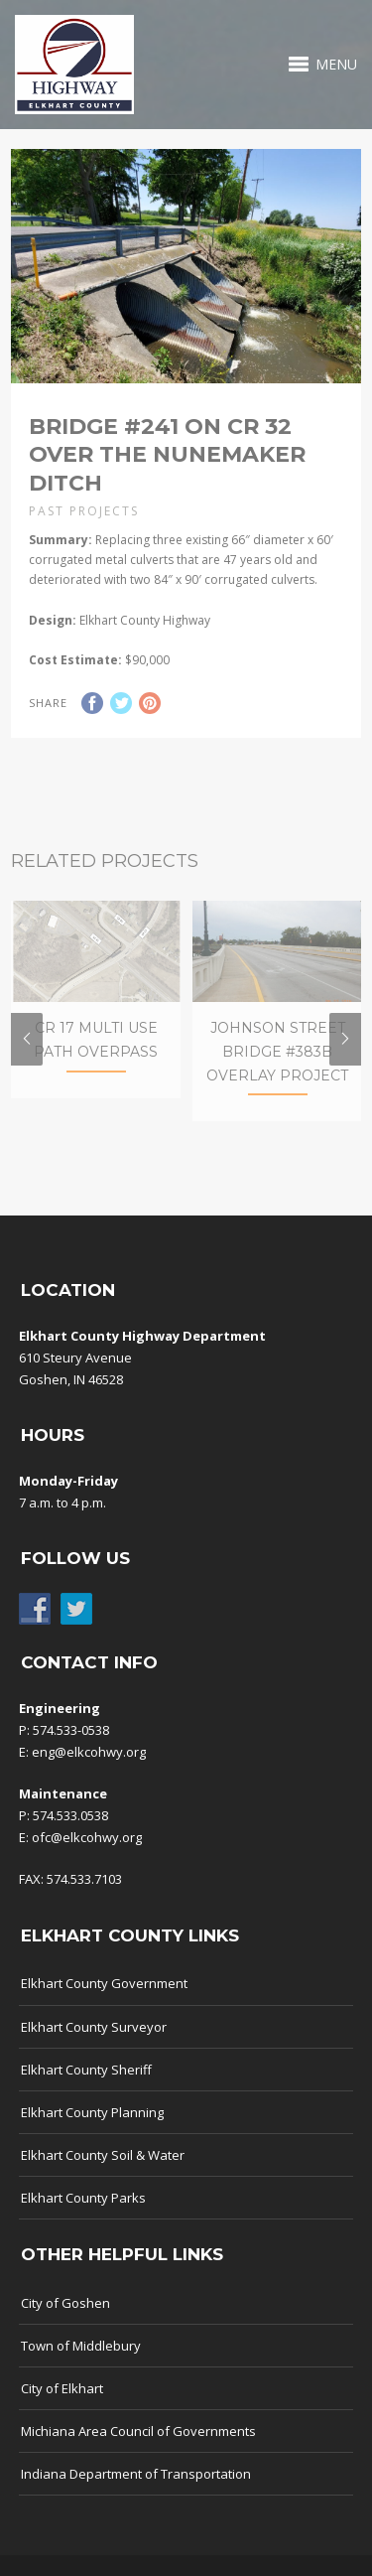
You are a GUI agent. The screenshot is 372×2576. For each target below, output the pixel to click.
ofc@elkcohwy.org (87, 1853)
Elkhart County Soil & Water (103, 2171)
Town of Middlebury (81, 2361)
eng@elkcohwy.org (89, 1768)
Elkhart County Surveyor (94, 2043)
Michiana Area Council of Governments (138, 2447)
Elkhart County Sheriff (86, 2085)
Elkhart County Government (104, 2000)
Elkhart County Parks (83, 2213)
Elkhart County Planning (92, 2128)
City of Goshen (65, 2319)
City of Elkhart (62, 2404)
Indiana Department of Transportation (136, 2490)
